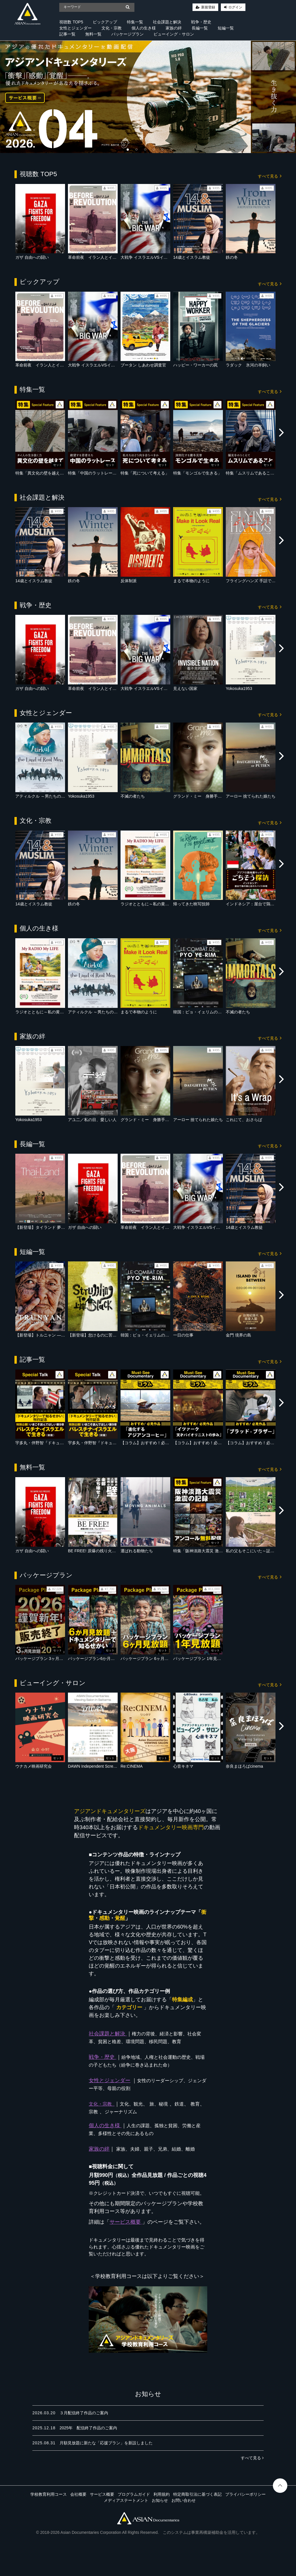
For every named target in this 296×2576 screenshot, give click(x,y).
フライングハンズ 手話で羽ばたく (257, 580)
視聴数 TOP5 (71, 22)
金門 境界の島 (238, 1335)
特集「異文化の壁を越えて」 (41, 473)
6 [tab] (170, 147)
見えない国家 (185, 688)
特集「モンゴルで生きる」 (197, 473)
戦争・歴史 (201, 22)
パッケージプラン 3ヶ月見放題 (43, 1658)
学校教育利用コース (48, 2494)
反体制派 (129, 580)
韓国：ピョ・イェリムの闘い (199, 1012)
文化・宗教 (111, 28)
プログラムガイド (134, 2494)
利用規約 (161, 2494)
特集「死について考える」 (145, 473)
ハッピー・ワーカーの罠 (195, 365)
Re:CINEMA (132, 1766)
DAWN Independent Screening (95, 1766)
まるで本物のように (191, 580)
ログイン (235, 7)
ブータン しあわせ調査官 (143, 365)
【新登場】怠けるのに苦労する (96, 1335)
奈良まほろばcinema (244, 1766)
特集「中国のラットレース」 (94, 473)
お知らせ (160, 2500)
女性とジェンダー (75, 28)
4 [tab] (152, 147)
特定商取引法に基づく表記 (197, 2494)
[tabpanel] (148, 97)
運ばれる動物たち (137, 1550)
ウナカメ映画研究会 (33, 1766)
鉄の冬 (232, 257)
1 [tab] (126, 147)
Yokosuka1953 (239, 688)
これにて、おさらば (244, 1119)
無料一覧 (93, 34)
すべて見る (270, 175)
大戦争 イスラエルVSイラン (146, 257)
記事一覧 (67, 34)
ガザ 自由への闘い (32, 257)
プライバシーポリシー (245, 2494)
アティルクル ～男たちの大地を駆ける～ (52, 796)
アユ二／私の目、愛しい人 (92, 1119)
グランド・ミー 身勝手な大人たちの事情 (211, 796)
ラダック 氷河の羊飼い (248, 365)
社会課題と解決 (167, 22)
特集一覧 (135, 22)
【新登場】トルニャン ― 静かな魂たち (50, 1335)
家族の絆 (174, 28)
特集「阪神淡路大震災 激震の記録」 (206, 1550)
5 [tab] (161, 147)
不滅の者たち (133, 796)
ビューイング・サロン (173, 34)
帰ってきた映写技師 (191, 904)
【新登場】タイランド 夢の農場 (44, 1227)
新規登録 (208, 7)
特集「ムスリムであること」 (252, 473)
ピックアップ (105, 22)
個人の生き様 (144, 28)
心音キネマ (183, 1766)
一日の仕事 (183, 1335)
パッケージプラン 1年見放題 (199, 1658)
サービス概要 (102, 2494)
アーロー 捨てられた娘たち (250, 796)
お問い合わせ (183, 2500)
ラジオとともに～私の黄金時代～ (151, 904)
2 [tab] (135, 147)
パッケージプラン (127, 34)
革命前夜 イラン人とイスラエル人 (100, 257)
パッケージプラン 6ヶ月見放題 (149, 1658)
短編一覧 (226, 28)
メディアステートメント (126, 2500)
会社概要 (78, 2494)
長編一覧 (200, 28)
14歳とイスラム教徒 (191, 257)
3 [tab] (144, 147)
